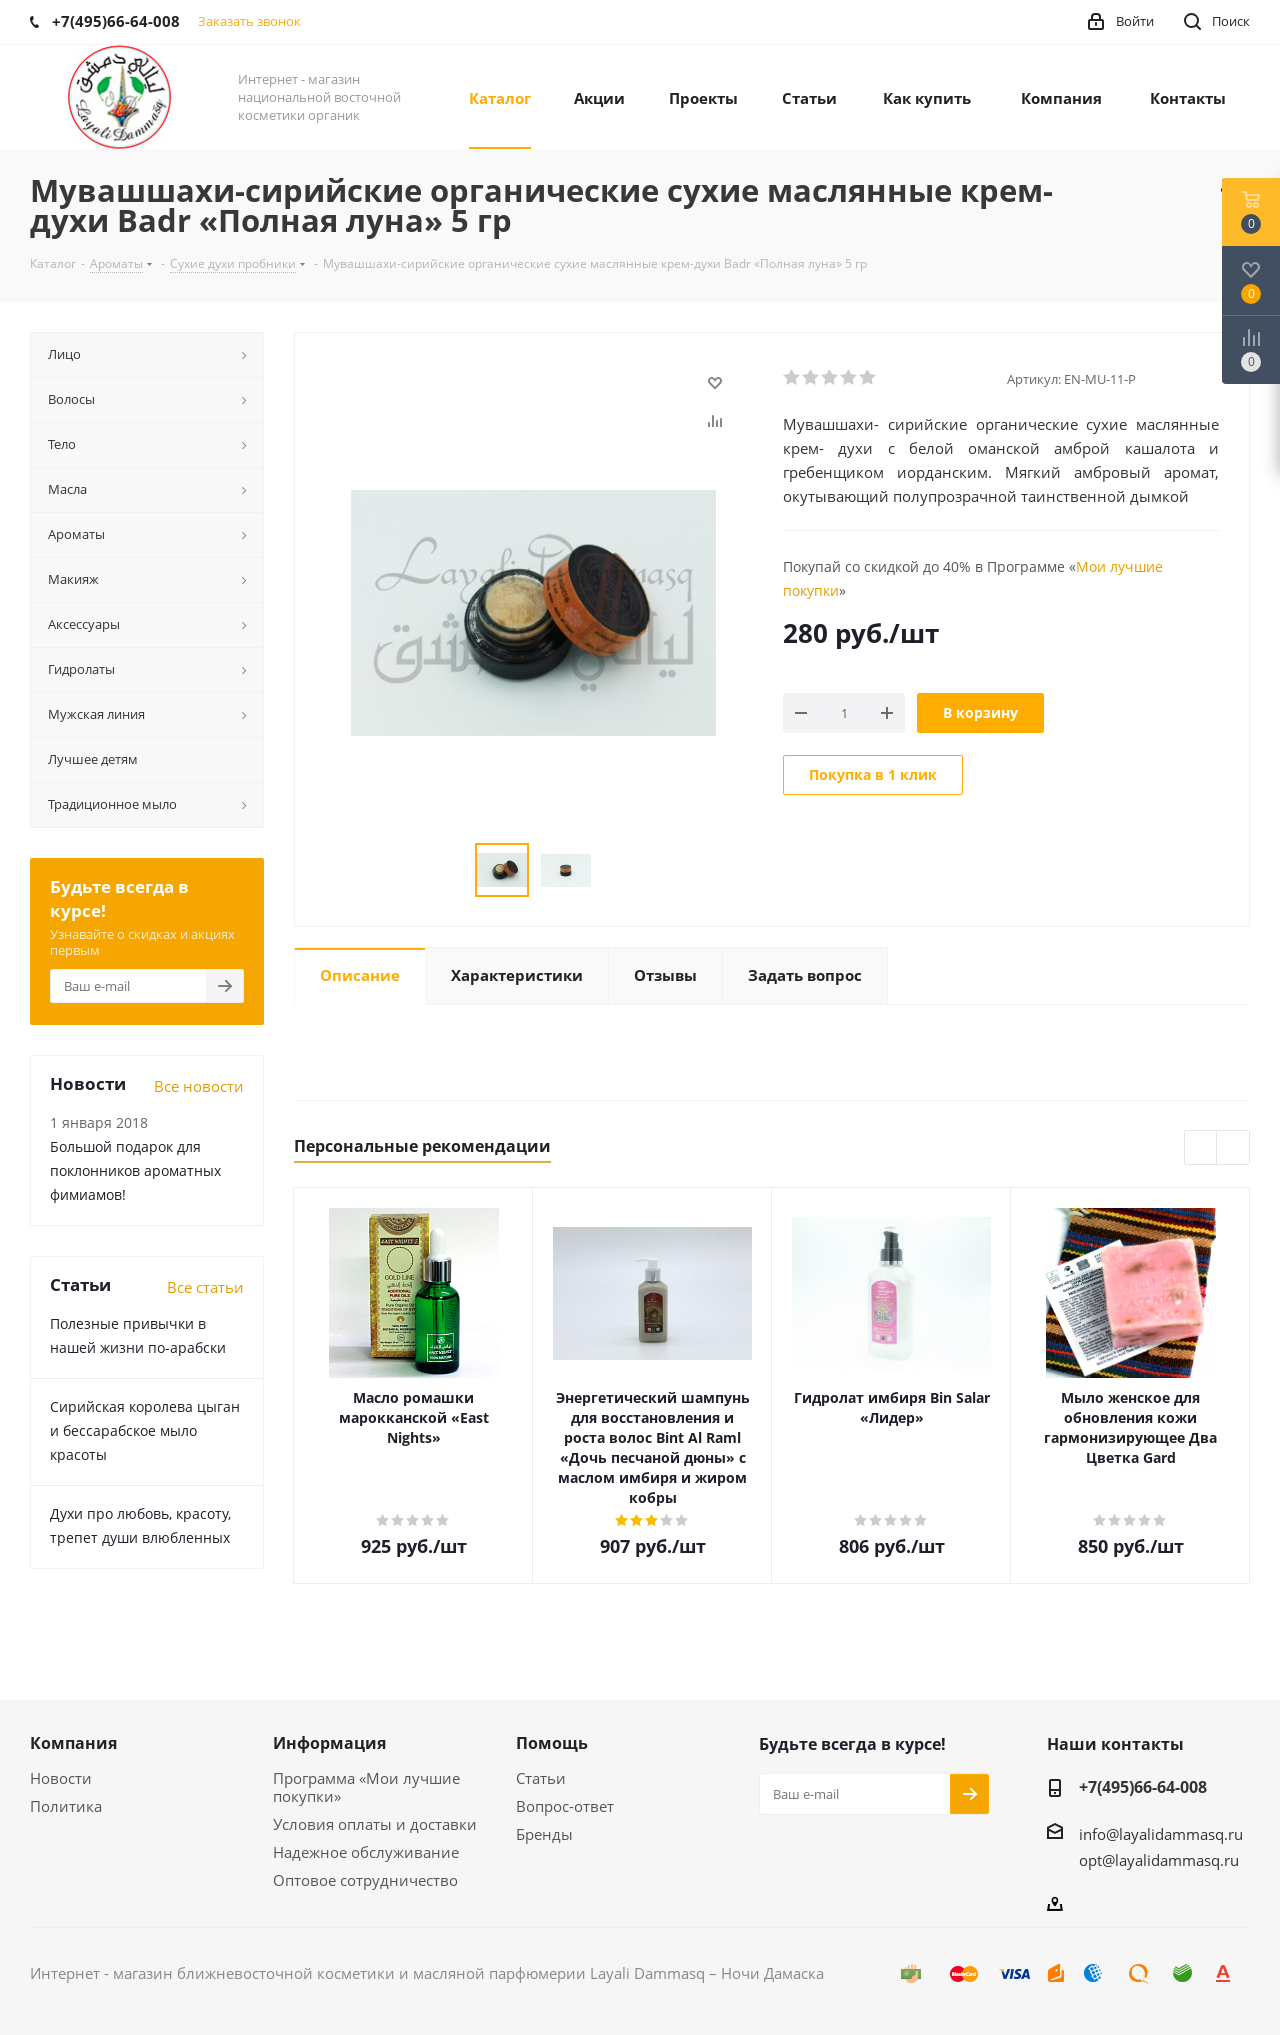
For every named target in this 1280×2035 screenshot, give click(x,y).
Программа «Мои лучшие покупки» (366, 1787)
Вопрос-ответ (565, 1806)
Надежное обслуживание (366, 1852)
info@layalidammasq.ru (1161, 1834)
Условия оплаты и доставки (375, 1824)
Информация (329, 1743)
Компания (73, 1743)
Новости (61, 1778)
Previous (1201, 1148)
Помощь (552, 1743)
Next (1233, 1148)
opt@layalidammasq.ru (1159, 1860)
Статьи (541, 1778)
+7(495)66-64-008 (1143, 1787)
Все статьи (205, 1287)
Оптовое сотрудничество (365, 1880)
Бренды (544, 1834)
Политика (66, 1806)
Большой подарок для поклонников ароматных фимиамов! (135, 1170)
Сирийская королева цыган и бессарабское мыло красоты (145, 1430)
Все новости (199, 1086)
